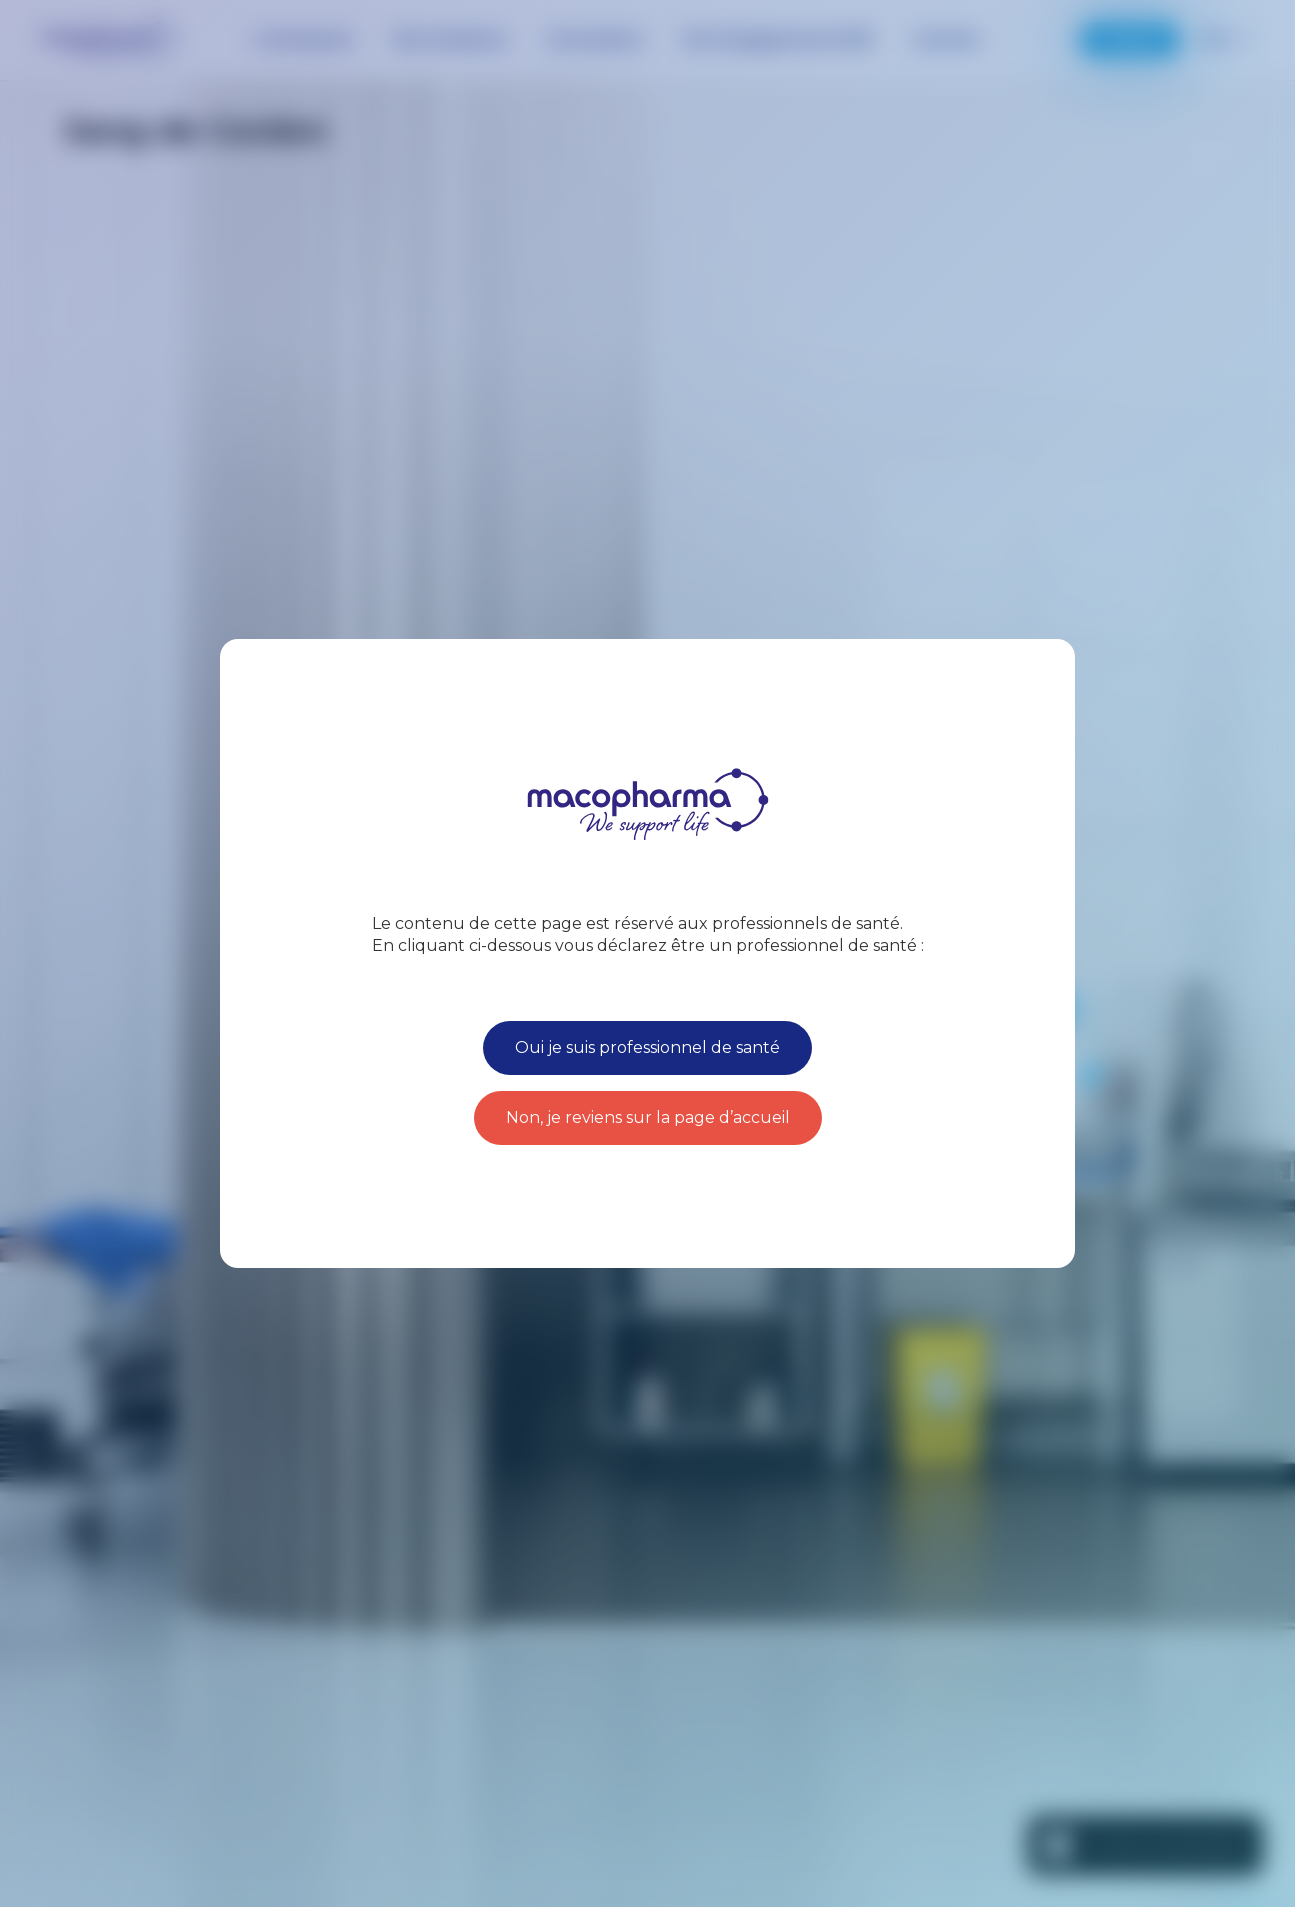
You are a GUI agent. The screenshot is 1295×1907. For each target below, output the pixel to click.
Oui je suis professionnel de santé (647, 1047)
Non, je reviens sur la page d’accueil (648, 1117)
